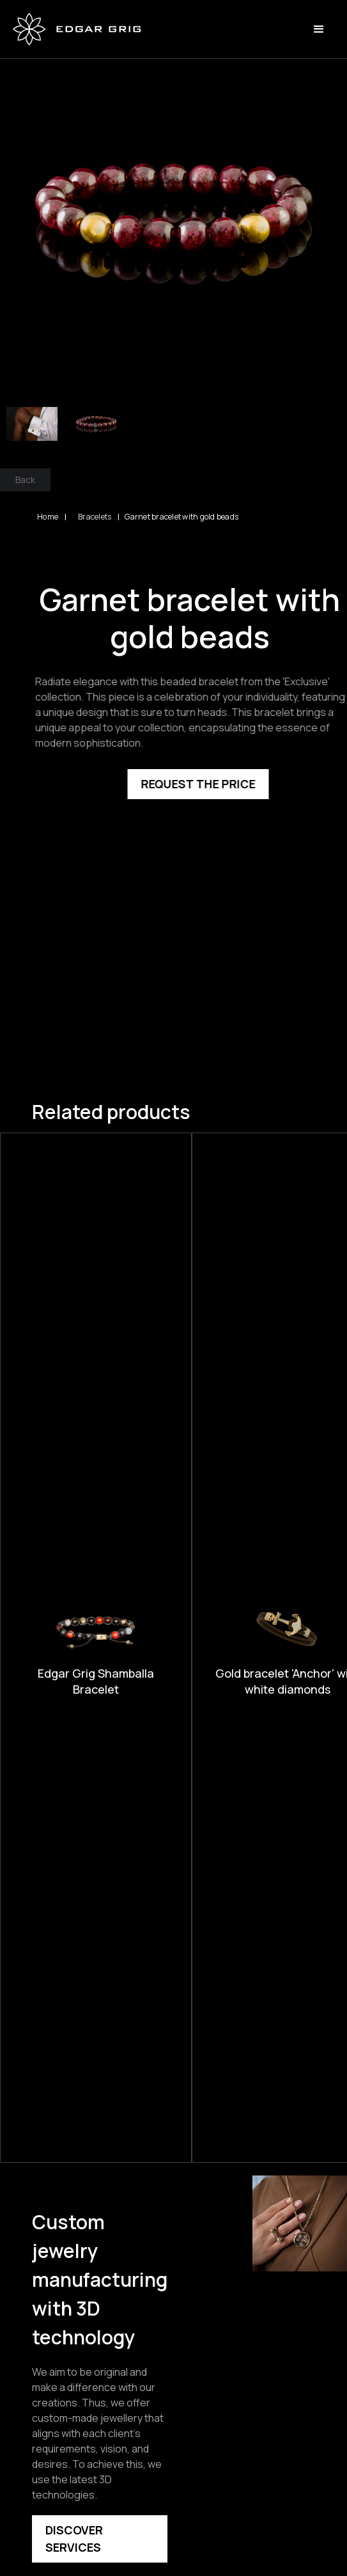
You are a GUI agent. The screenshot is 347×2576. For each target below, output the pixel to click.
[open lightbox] (173, 212)
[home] (77, 29)
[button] (319, 29)
